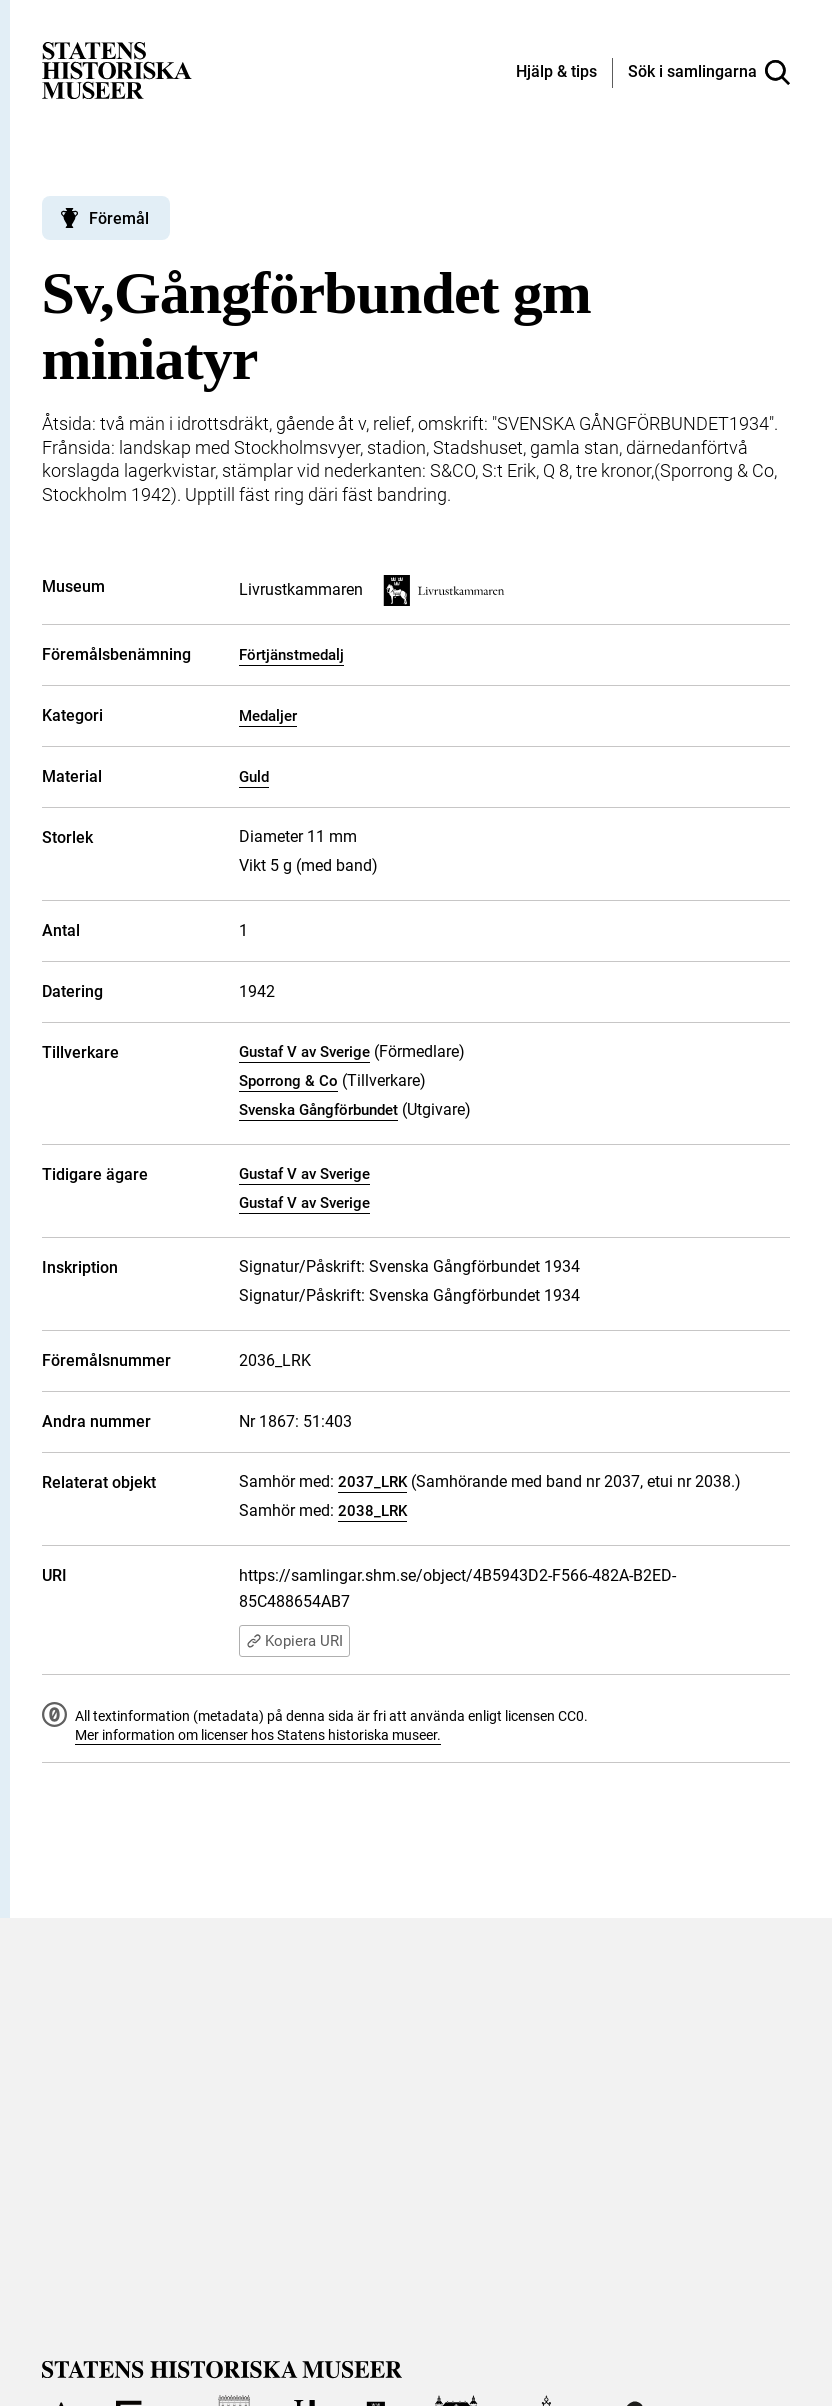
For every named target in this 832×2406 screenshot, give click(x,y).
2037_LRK (372, 1482)
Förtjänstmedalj (291, 655)
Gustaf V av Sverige (304, 1052)
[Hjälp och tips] (556, 73)
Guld (254, 777)
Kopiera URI (294, 1641)
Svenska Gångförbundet (318, 1110)
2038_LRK (372, 1511)
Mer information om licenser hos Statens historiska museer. (258, 1735)
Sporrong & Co (288, 1081)
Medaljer (268, 716)
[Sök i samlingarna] (709, 73)
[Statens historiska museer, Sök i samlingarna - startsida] (117, 69)
